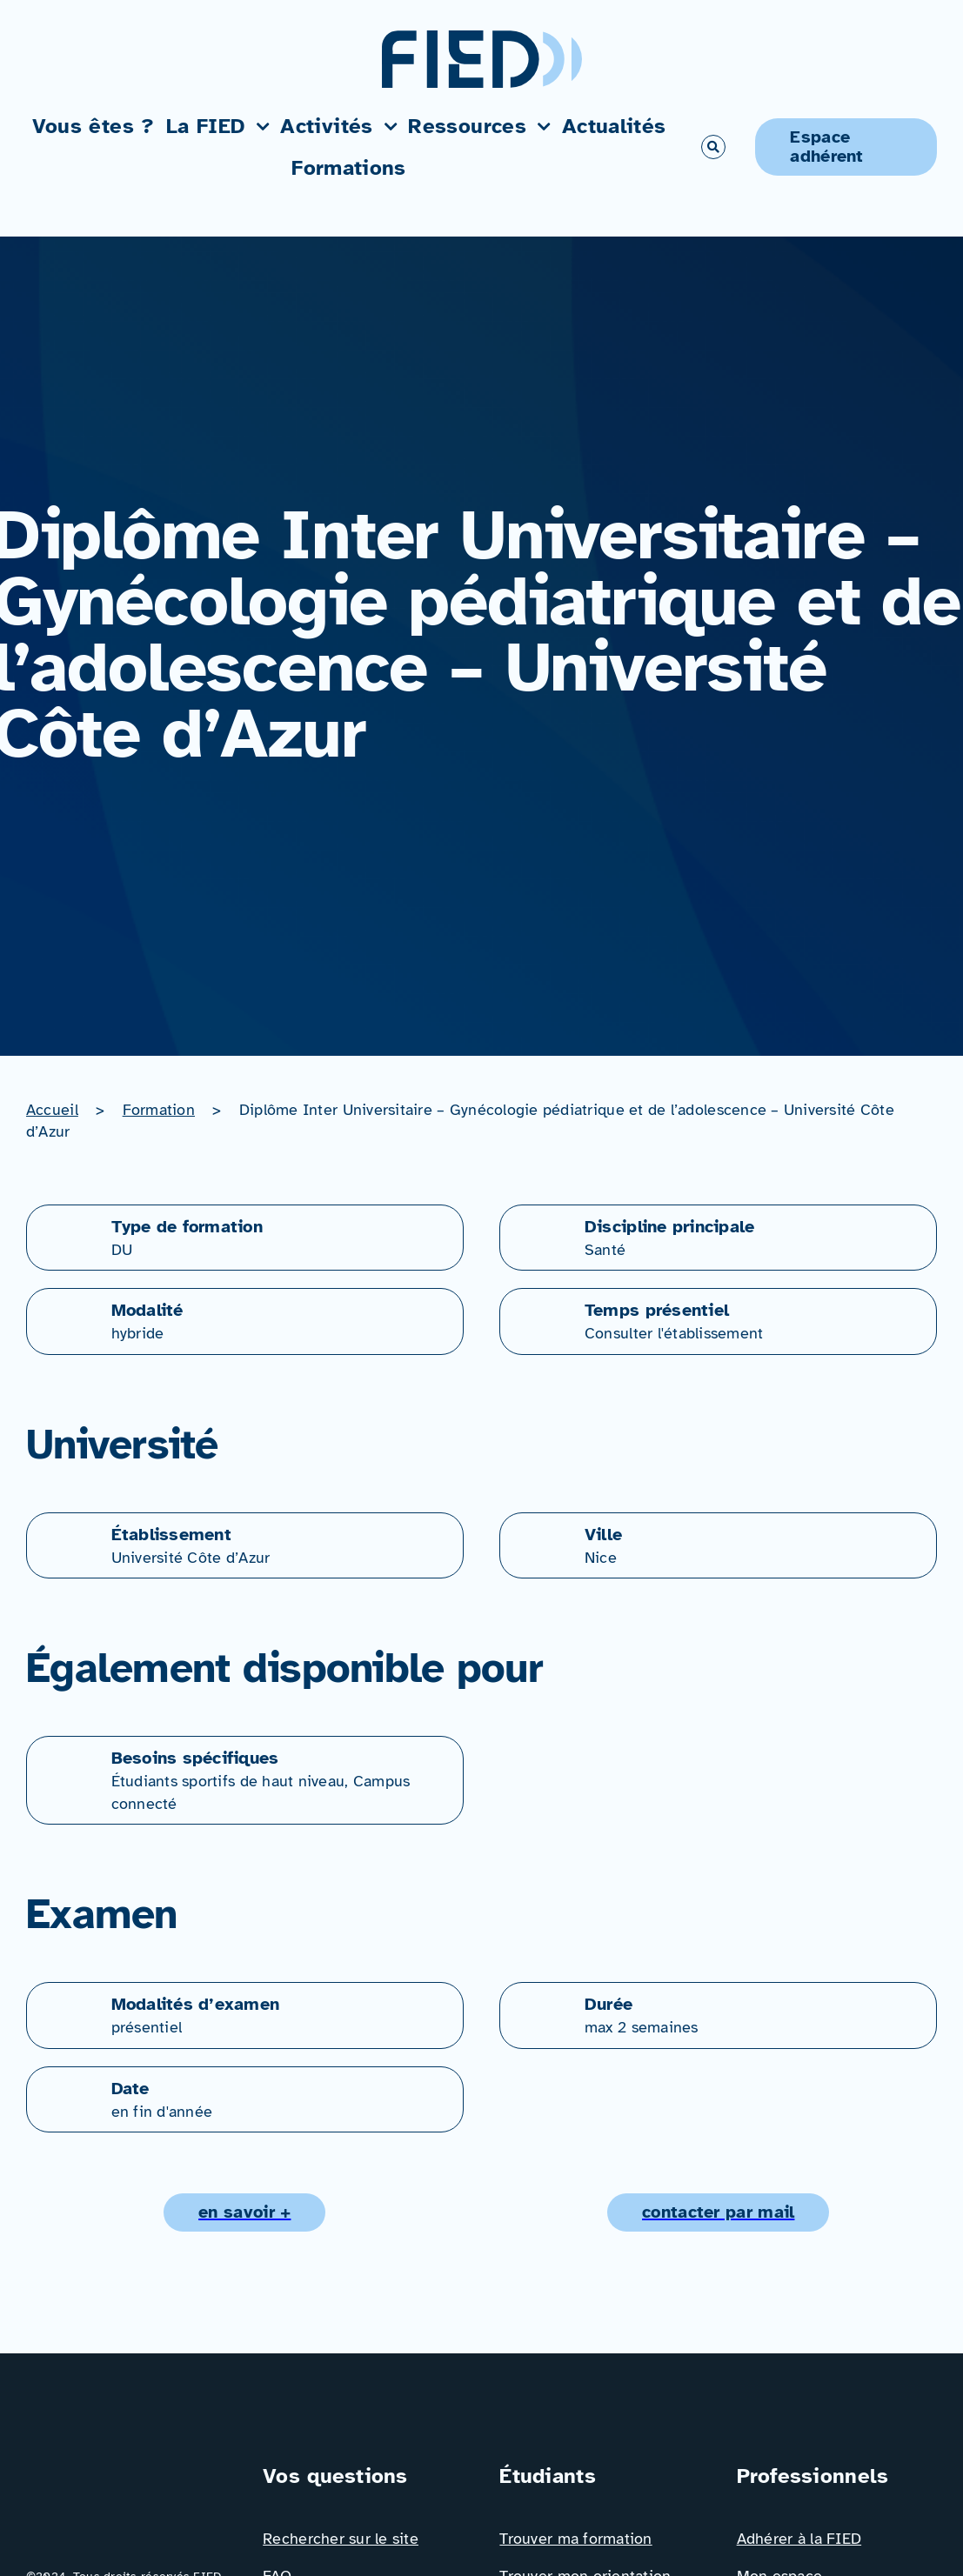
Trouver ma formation (575, 2538)
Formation (159, 1109)
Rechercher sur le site (340, 2538)
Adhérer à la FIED (799, 2538)
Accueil (52, 1109)
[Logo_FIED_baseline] (126, 2468)
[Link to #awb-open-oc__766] (713, 147)
